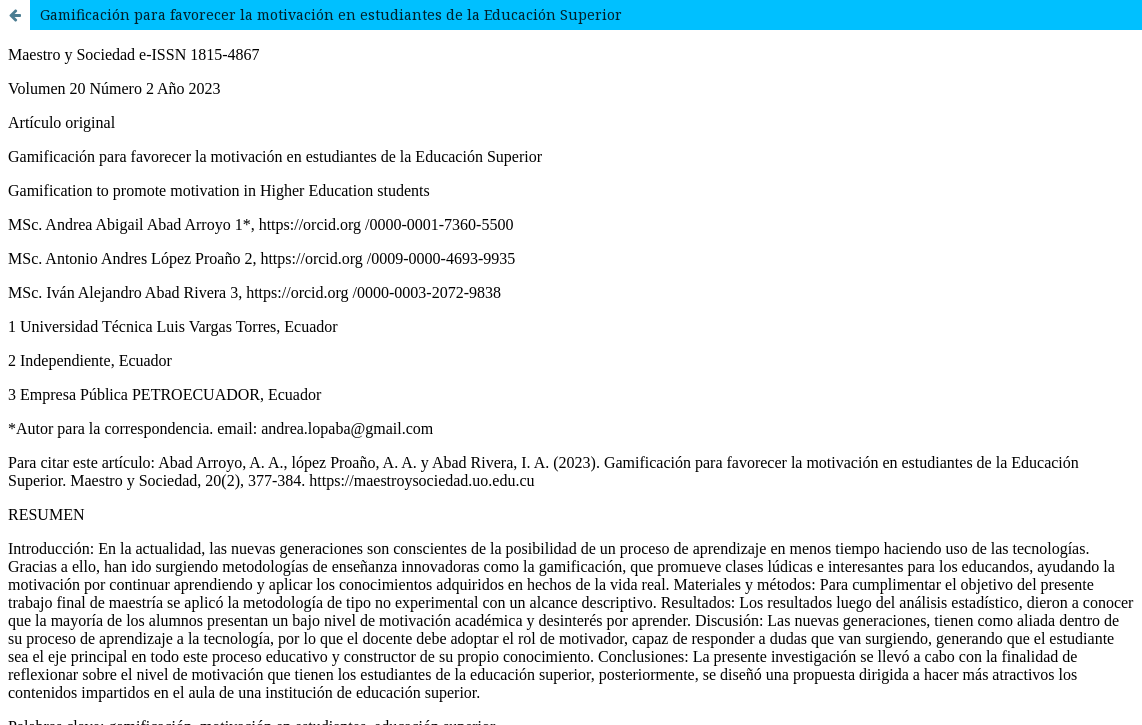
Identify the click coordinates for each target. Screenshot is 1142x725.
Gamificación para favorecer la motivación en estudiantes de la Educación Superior (331, 14)
